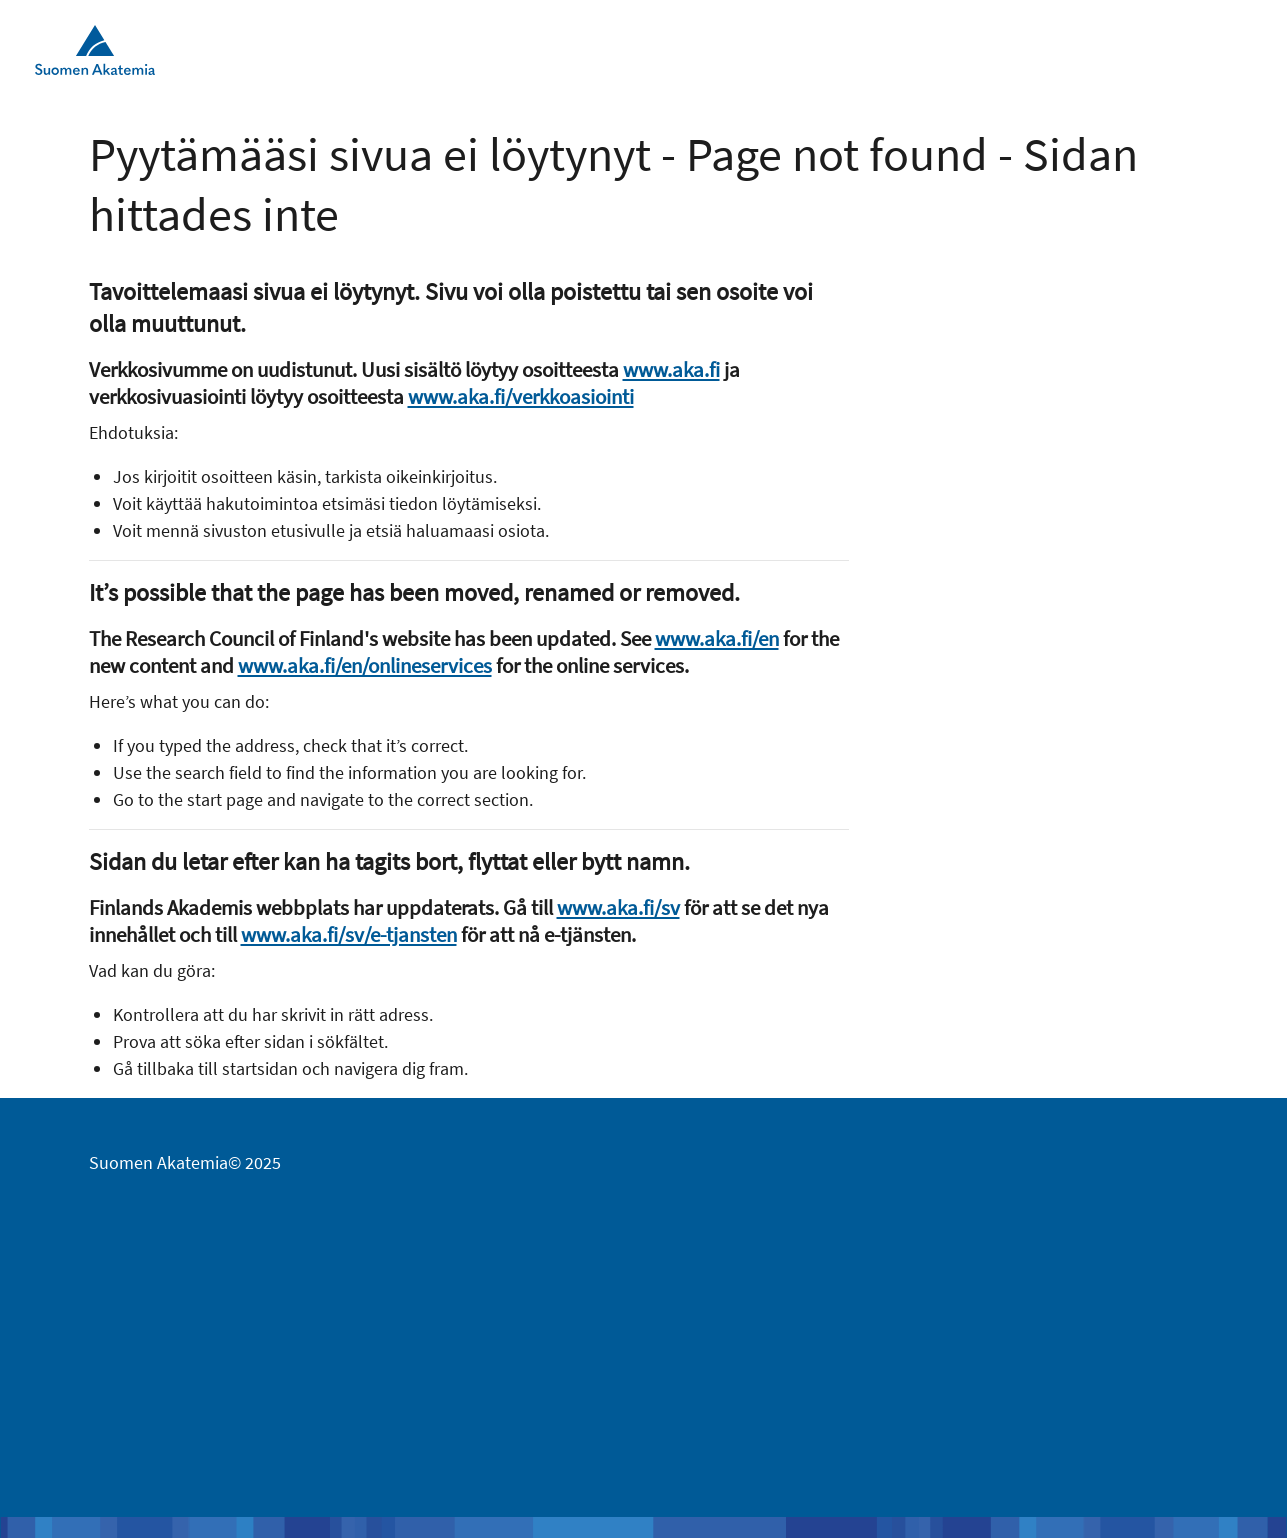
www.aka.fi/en (717, 638)
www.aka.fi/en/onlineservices (365, 665)
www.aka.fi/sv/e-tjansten (349, 934)
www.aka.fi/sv (618, 907)
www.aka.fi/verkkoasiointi (521, 396)
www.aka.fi (671, 369)
